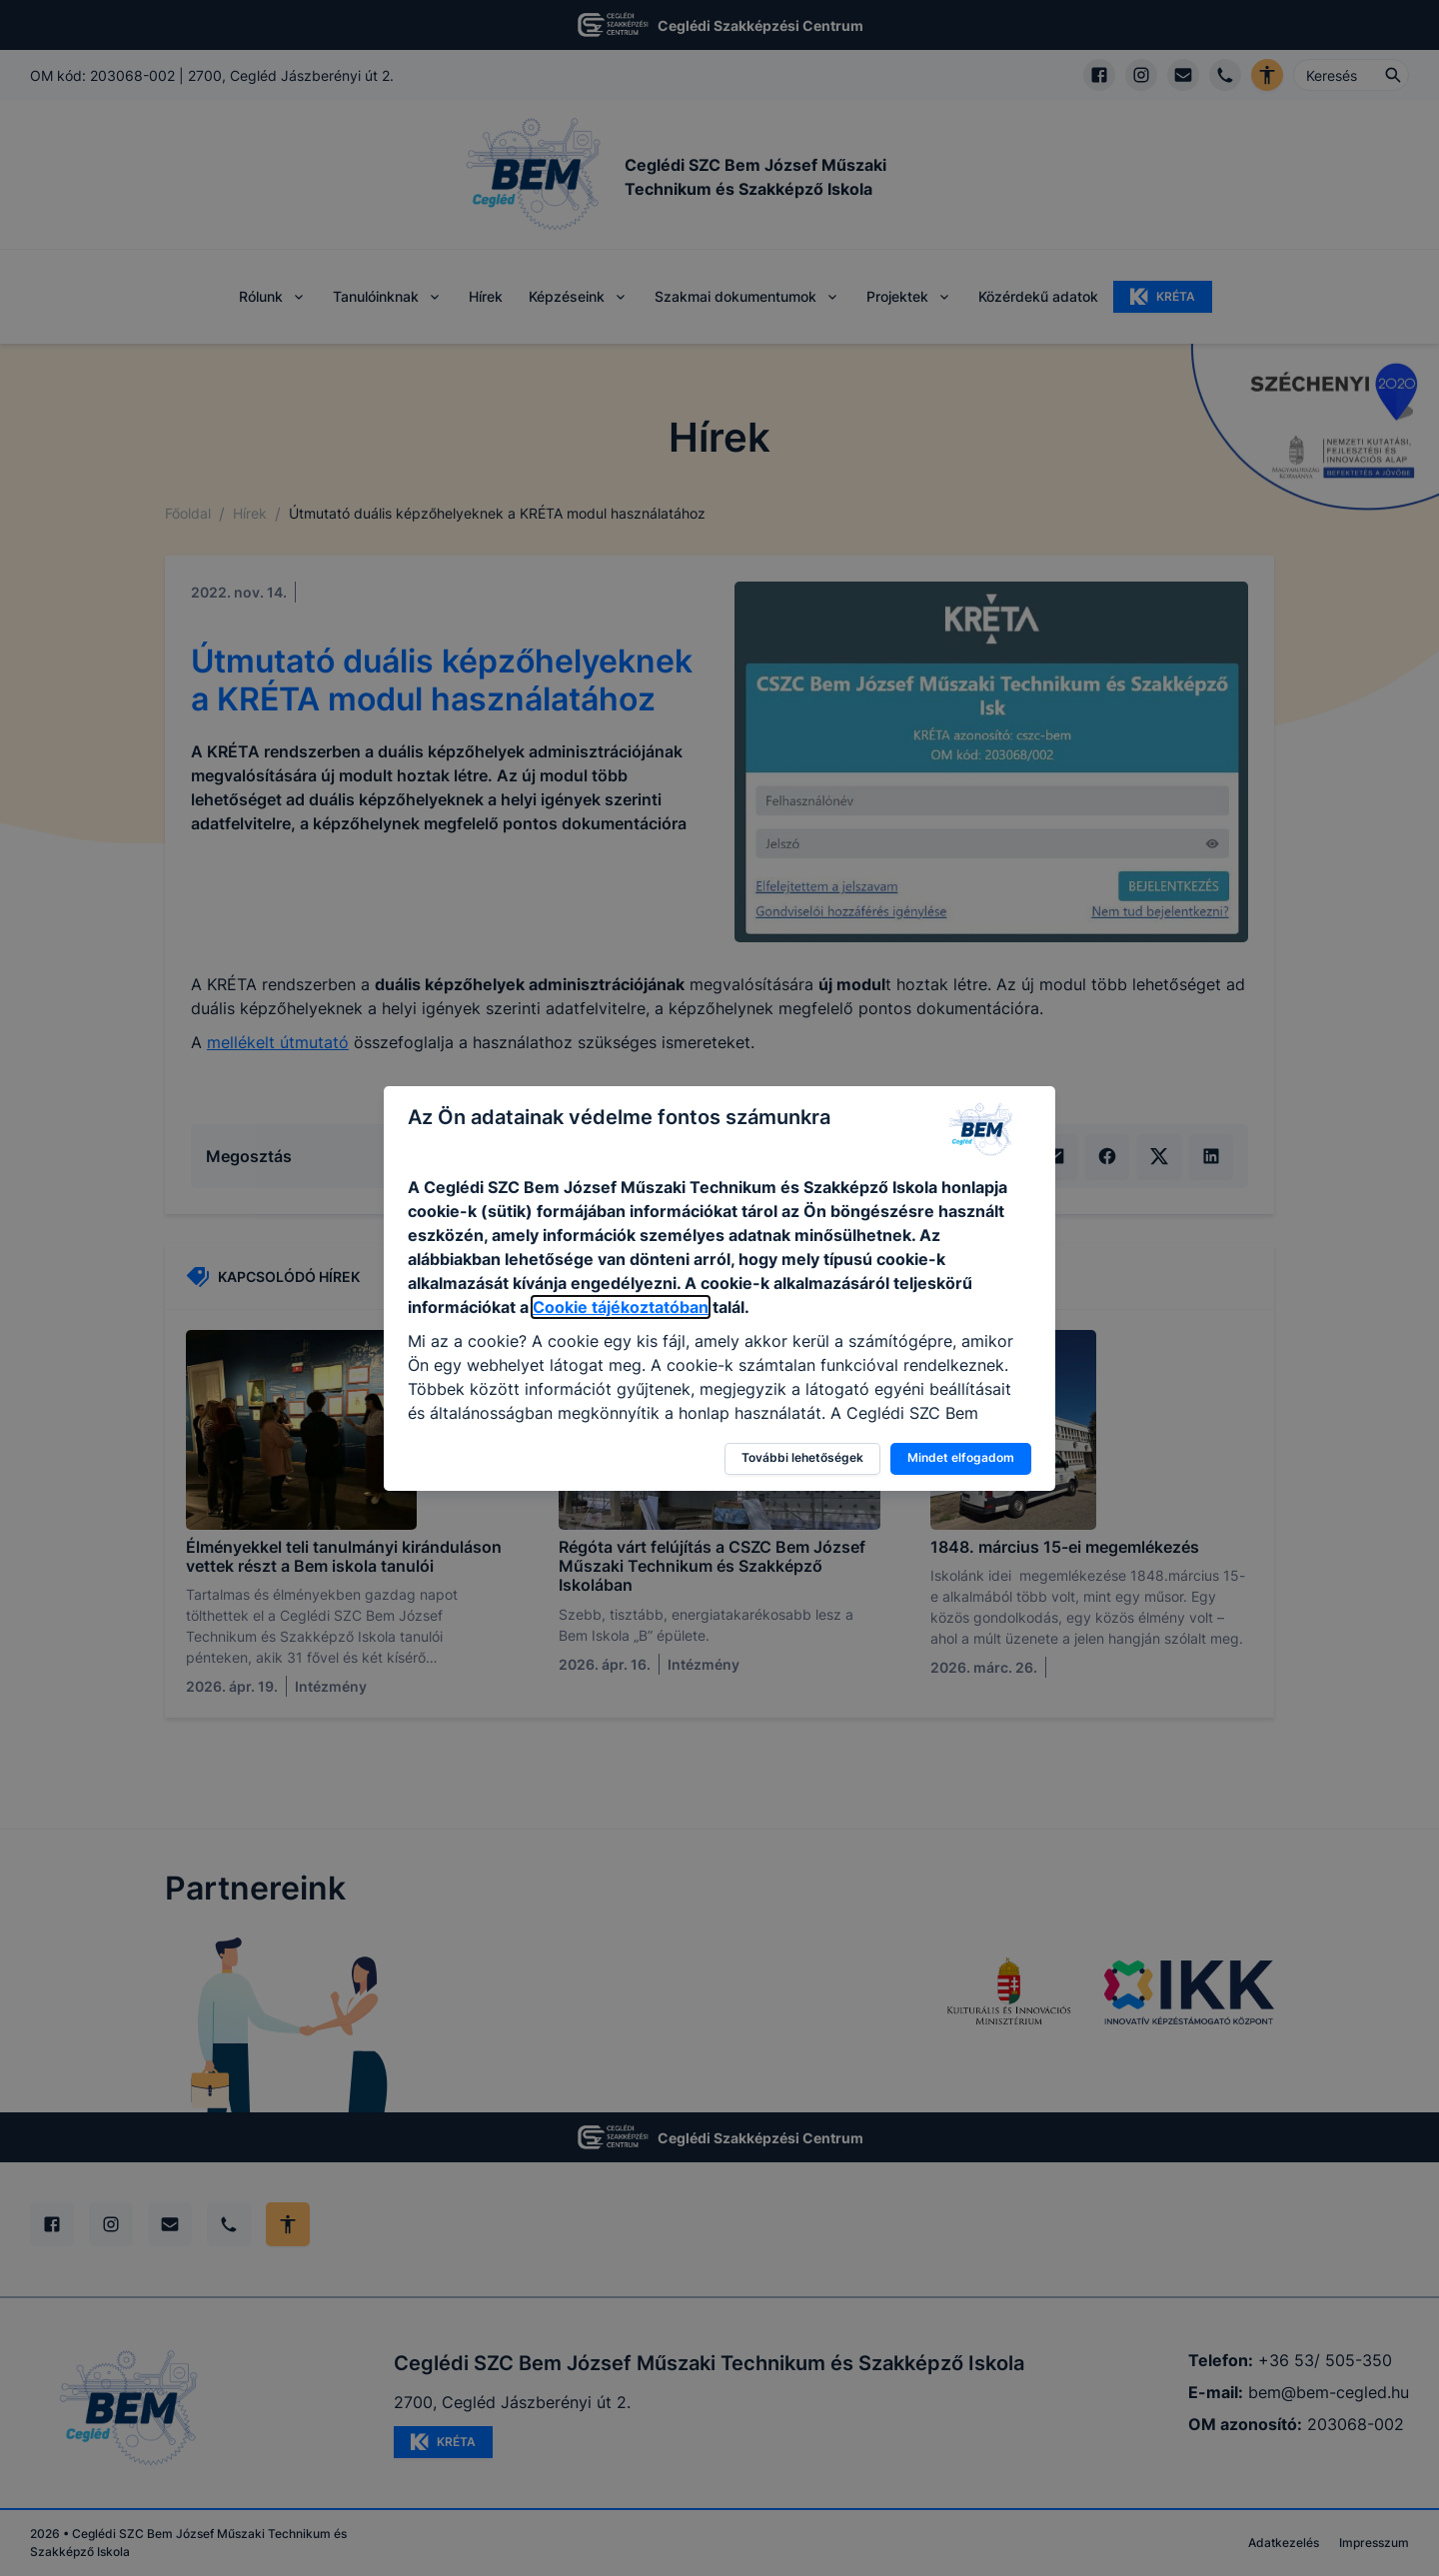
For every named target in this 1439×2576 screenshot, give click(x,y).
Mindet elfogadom (960, 1457)
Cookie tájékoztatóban (621, 1307)
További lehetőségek (802, 1457)
